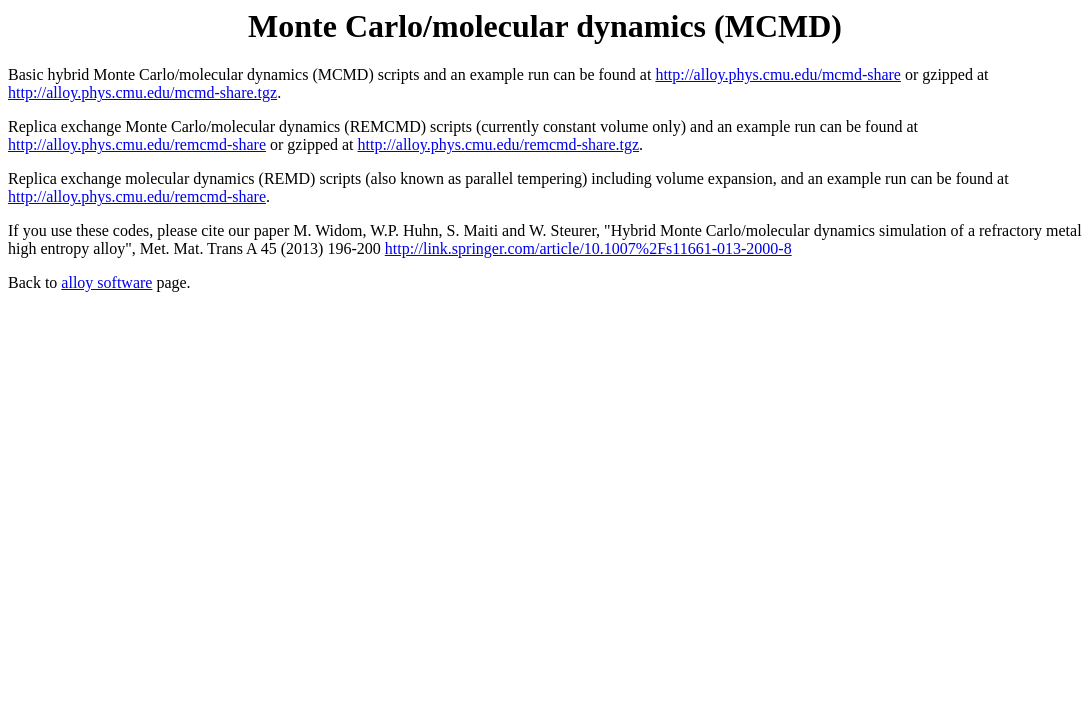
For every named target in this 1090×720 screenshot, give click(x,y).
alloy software (106, 282)
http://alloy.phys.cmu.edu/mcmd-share (778, 74)
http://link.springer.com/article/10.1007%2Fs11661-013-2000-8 (588, 248)
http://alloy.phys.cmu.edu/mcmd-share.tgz (142, 92)
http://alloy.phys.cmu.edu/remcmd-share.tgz (499, 144)
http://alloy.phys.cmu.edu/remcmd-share (137, 144)
